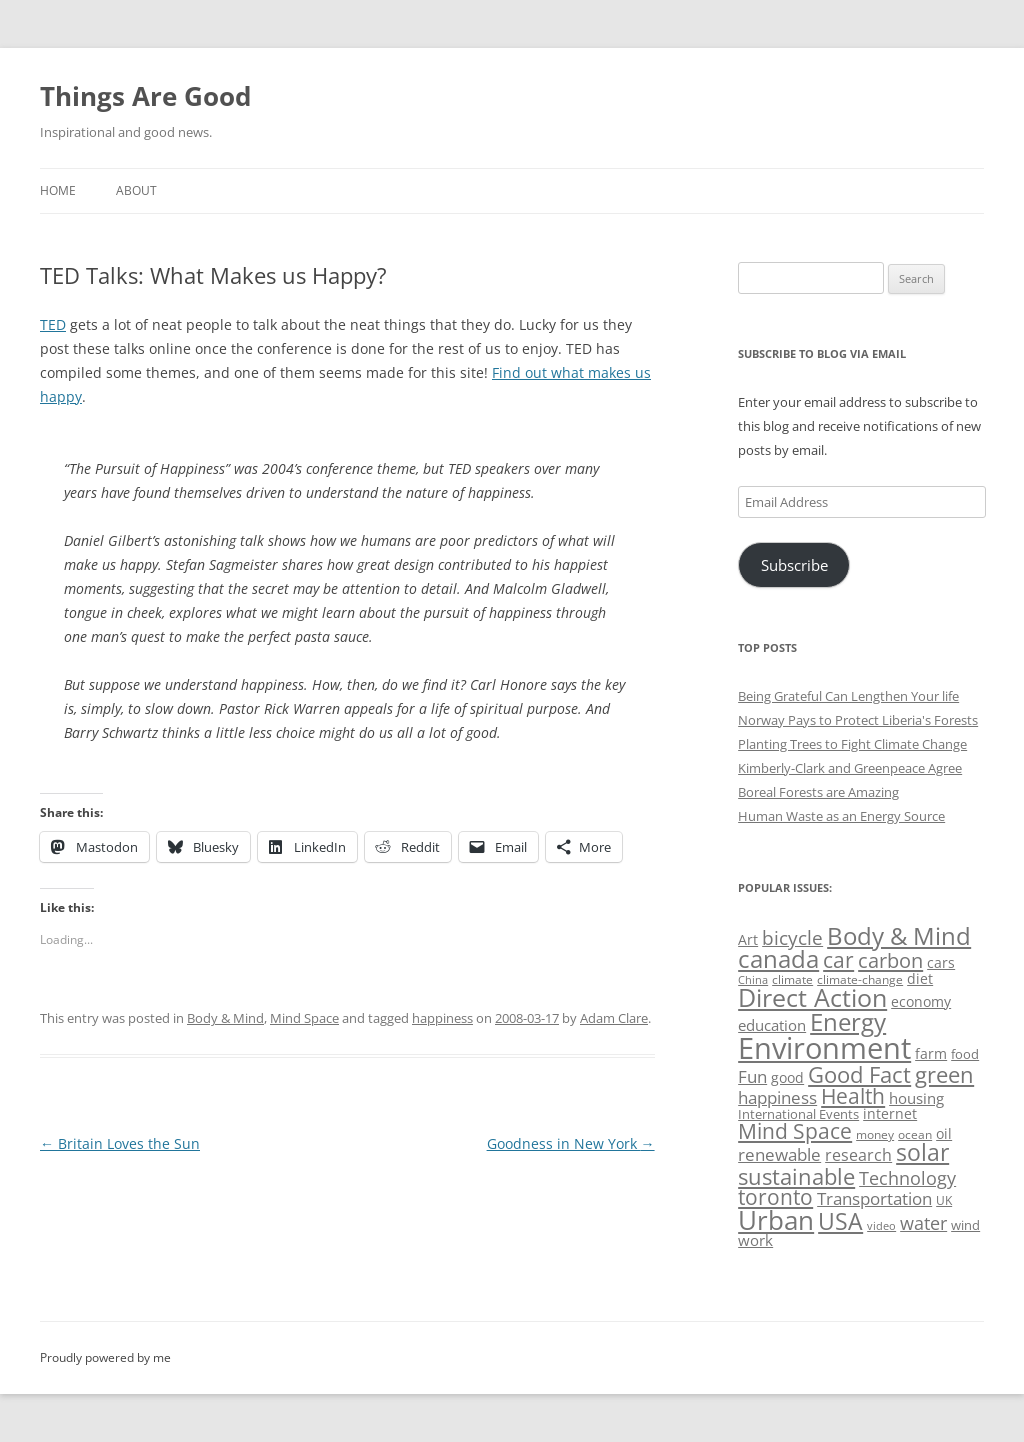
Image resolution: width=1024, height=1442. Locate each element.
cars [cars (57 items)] (941, 962)
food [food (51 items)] (965, 1054)
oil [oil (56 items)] (944, 1133)
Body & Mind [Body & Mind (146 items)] (899, 935)
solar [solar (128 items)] (922, 1152)
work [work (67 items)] (755, 1240)
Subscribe (794, 565)
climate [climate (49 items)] (792, 979)
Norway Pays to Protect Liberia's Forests (858, 720)
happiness (442, 1018)
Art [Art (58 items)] (748, 939)
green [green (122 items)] (944, 1074)
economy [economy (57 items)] (921, 1001)
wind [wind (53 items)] (965, 1225)
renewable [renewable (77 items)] (779, 1154)
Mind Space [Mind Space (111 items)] (795, 1131)
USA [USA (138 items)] (840, 1221)
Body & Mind (225, 1018)
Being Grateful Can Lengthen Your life (848, 696)
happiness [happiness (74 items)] (777, 1097)
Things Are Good (145, 96)
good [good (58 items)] (787, 1077)
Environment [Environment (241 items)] (824, 1048)
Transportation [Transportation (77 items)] (874, 1198)
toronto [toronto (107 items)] (775, 1197)
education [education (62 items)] (772, 1025)
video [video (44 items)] (881, 1225)
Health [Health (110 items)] (853, 1096)
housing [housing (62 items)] (916, 1098)
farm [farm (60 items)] (931, 1053)
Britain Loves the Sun (120, 1143)
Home (58, 190)
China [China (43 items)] (753, 980)
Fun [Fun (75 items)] (752, 1076)
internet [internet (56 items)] (890, 1113)
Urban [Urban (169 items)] (776, 1220)
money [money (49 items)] (875, 1134)
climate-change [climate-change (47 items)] (860, 979)
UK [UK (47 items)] (944, 1200)
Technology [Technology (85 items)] (907, 1178)
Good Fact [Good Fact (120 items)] (859, 1074)
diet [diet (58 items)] (920, 978)
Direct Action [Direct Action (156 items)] (812, 997)
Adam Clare (614, 1018)
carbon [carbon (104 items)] (890, 960)
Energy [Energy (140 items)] (848, 1022)
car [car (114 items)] (838, 959)
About (136, 190)
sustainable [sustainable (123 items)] (796, 1176)
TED (53, 324)
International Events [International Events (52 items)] (798, 1114)
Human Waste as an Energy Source (841, 816)
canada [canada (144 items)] (778, 959)
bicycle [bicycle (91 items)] (792, 937)
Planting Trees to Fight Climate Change (852, 744)
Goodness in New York (571, 1143)
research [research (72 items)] (858, 1155)
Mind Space (304, 1018)
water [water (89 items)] (923, 1222)
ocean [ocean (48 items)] (915, 1134)
